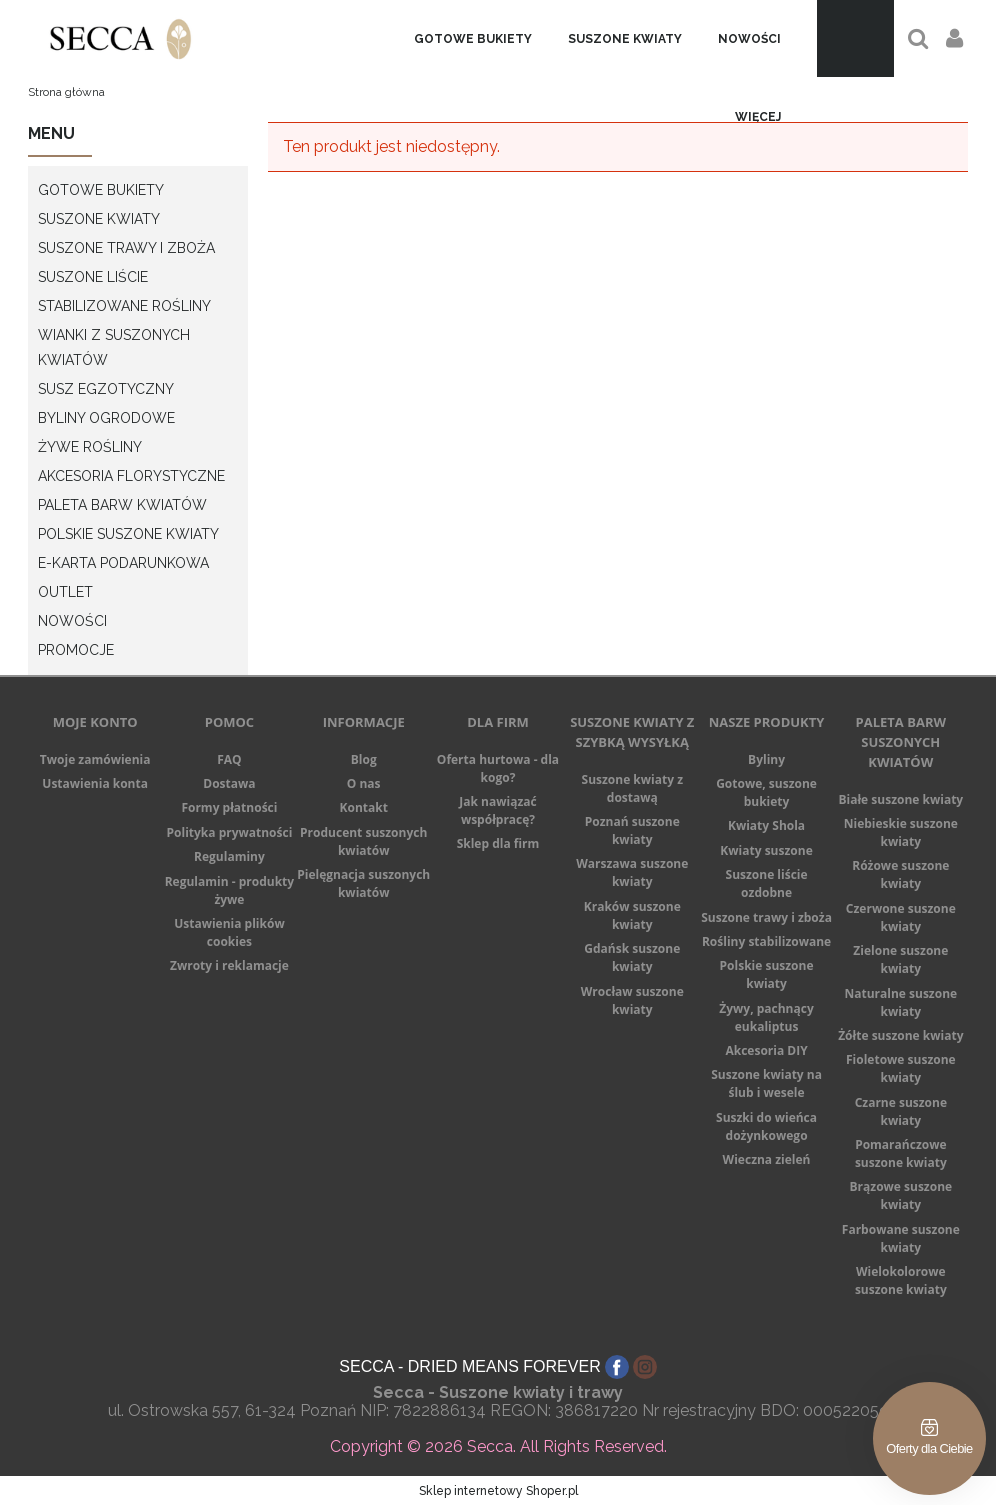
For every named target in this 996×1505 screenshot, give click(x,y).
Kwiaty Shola (766, 825)
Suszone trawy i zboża (766, 917)
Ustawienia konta (95, 783)
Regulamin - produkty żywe (229, 890)
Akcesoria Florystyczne (131, 476)
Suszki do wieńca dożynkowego (766, 1126)
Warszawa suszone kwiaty (632, 872)
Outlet (65, 592)
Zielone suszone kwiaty (900, 959)
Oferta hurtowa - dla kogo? (498, 768)
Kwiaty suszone (766, 850)
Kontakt (364, 807)
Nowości (72, 621)
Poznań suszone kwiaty (632, 830)
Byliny (766, 759)
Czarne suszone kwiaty (901, 1111)
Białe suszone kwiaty (900, 799)
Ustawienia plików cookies (229, 932)
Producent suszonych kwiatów (363, 841)
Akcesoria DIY (766, 1050)
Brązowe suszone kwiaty (901, 1195)
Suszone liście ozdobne (767, 883)
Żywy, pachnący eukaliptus (766, 1017)
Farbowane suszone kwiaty (901, 1238)
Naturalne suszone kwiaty (901, 1002)
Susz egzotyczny (106, 389)
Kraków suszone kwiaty (632, 915)
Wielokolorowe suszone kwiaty (901, 1280)
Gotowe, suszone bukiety (766, 792)
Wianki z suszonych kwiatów (114, 347)
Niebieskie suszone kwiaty (901, 832)
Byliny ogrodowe (106, 418)
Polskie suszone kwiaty (128, 534)
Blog (364, 759)
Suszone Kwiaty (99, 219)
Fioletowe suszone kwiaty (901, 1068)
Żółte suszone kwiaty (900, 1035)
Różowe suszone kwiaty (900, 874)
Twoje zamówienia (95, 759)
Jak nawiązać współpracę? (497, 810)
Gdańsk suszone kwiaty (632, 957)
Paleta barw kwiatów (122, 505)
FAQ (229, 759)
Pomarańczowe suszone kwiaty (901, 1153)
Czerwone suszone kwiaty (901, 917)
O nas (364, 783)
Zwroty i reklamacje (229, 965)
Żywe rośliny (90, 447)
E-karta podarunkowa (123, 563)
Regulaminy (229, 856)
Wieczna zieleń (767, 1159)
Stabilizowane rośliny (124, 306)
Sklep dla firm (498, 843)
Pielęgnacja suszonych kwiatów (363, 883)
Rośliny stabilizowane (766, 941)
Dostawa (229, 783)
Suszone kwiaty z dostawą (632, 788)
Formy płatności (229, 807)
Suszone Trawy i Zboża (126, 248)
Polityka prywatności (230, 832)
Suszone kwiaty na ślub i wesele (766, 1083)
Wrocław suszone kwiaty (632, 1000)
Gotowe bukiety (101, 190)
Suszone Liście (93, 277)
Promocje (76, 650)
